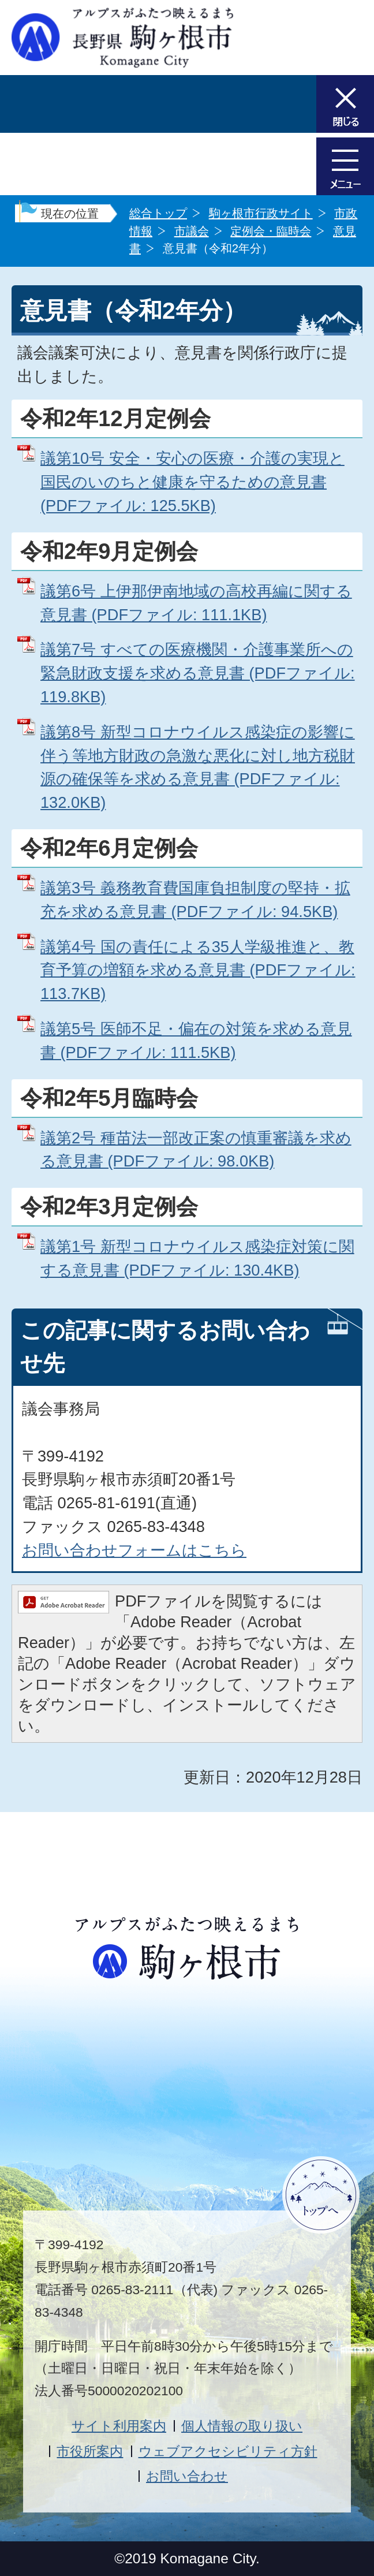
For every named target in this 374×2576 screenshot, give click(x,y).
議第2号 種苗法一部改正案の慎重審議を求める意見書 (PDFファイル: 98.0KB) (195, 1149)
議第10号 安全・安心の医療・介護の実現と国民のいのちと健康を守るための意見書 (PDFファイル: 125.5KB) (192, 482)
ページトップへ (321, 2195)
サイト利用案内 (119, 2425)
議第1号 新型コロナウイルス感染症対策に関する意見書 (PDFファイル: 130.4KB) (197, 1258)
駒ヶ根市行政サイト (261, 213)
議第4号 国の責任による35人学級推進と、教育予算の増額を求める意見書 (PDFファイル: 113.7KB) (198, 970)
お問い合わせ (187, 2476)
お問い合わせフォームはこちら (134, 1550)
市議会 (191, 231)
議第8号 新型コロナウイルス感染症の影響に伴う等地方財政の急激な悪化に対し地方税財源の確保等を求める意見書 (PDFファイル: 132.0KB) (197, 767)
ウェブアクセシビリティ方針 (228, 2451)
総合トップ (158, 213)
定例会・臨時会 (270, 231)
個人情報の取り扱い (241, 2425)
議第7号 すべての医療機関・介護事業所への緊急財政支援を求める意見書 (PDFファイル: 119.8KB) (197, 673)
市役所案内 (90, 2451)
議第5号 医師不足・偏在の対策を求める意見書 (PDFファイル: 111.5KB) (196, 1040)
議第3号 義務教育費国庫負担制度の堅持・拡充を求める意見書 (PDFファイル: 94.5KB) (195, 899)
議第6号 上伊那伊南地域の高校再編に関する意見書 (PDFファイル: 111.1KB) (196, 603)
